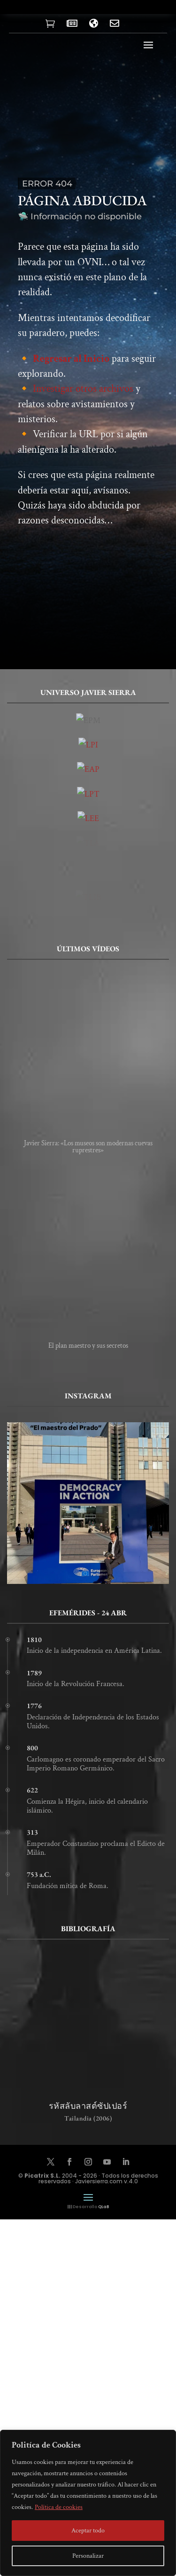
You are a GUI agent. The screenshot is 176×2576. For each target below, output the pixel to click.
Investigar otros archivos (83, 395)
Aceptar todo (88, 2530)
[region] (88, 2503)
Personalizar (88, 2556)
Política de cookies (59, 2507)
